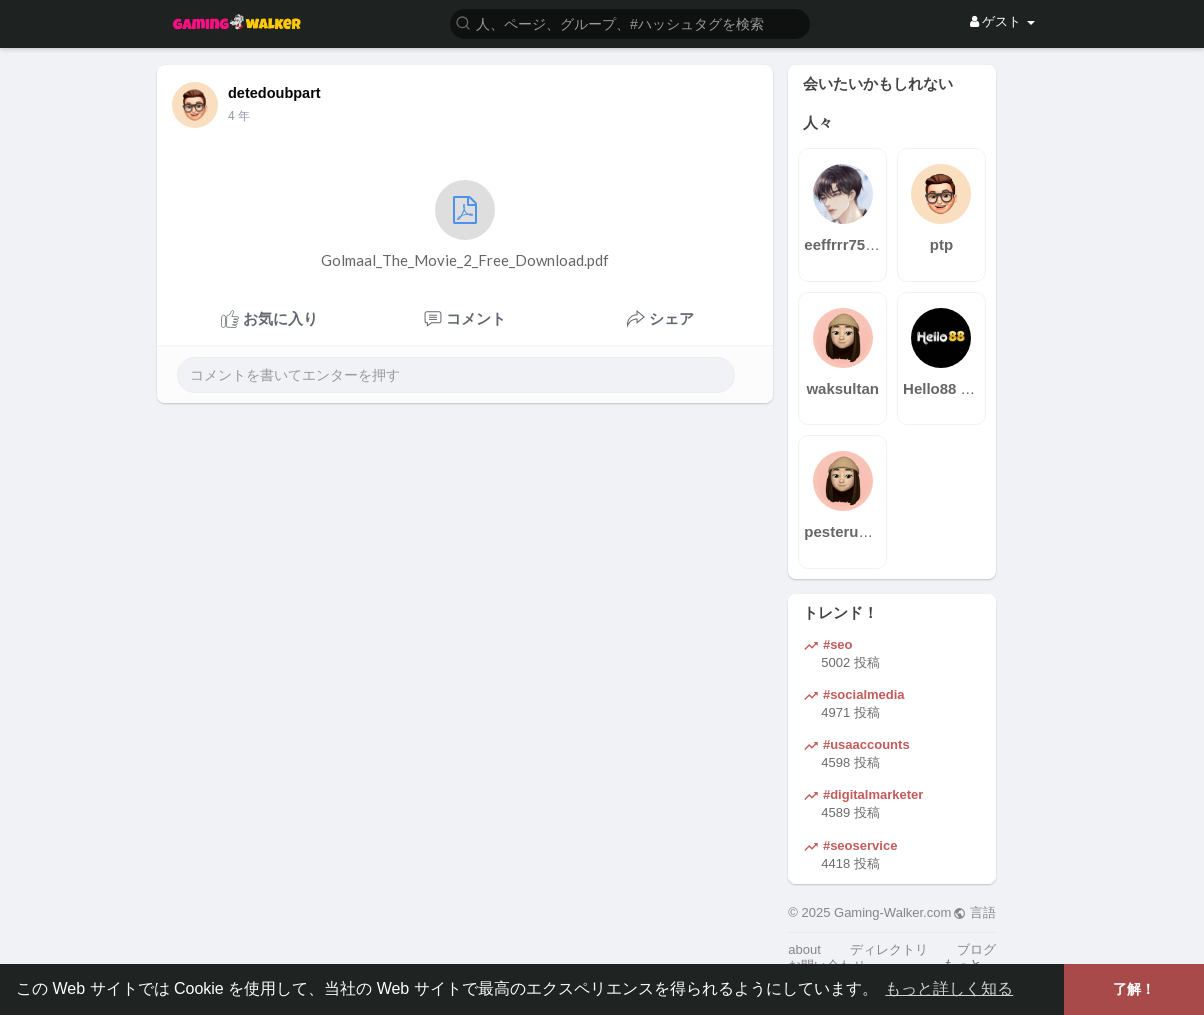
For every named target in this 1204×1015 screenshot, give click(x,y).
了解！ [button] (1134, 989)
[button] (630, 22)
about (804, 949)
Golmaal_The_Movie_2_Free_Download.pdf (465, 224)
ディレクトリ (889, 949)
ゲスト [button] (1002, 21)
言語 (974, 912)
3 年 (239, 116)
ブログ (976, 949)
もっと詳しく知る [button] (949, 988)
